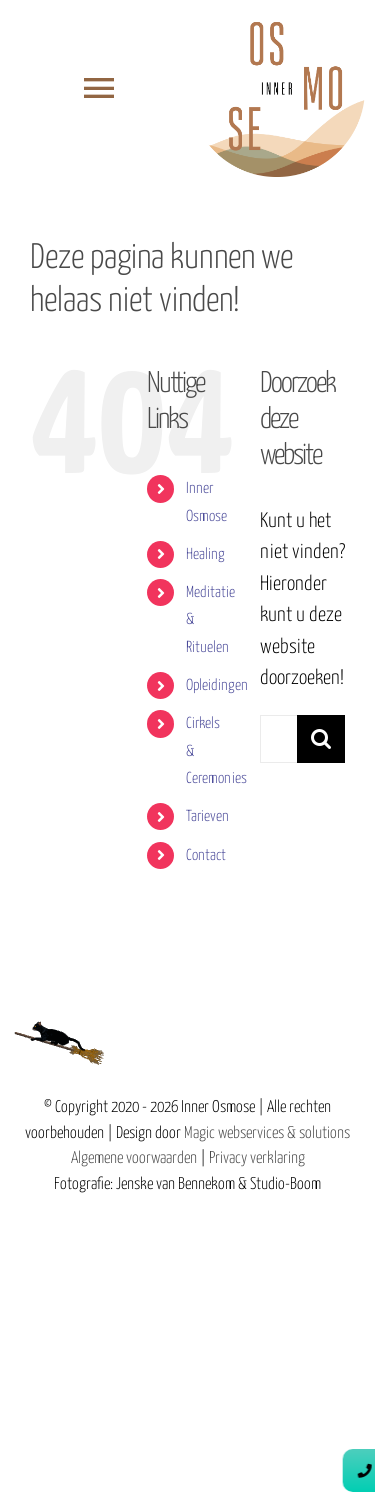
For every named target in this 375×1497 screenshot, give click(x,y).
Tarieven (207, 816)
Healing (205, 554)
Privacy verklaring (257, 1158)
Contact (206, 855)
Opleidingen (217, 685)
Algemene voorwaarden (134, 1158)
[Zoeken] (321, 739)
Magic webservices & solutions (267, 1133)
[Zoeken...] (278, 739)
